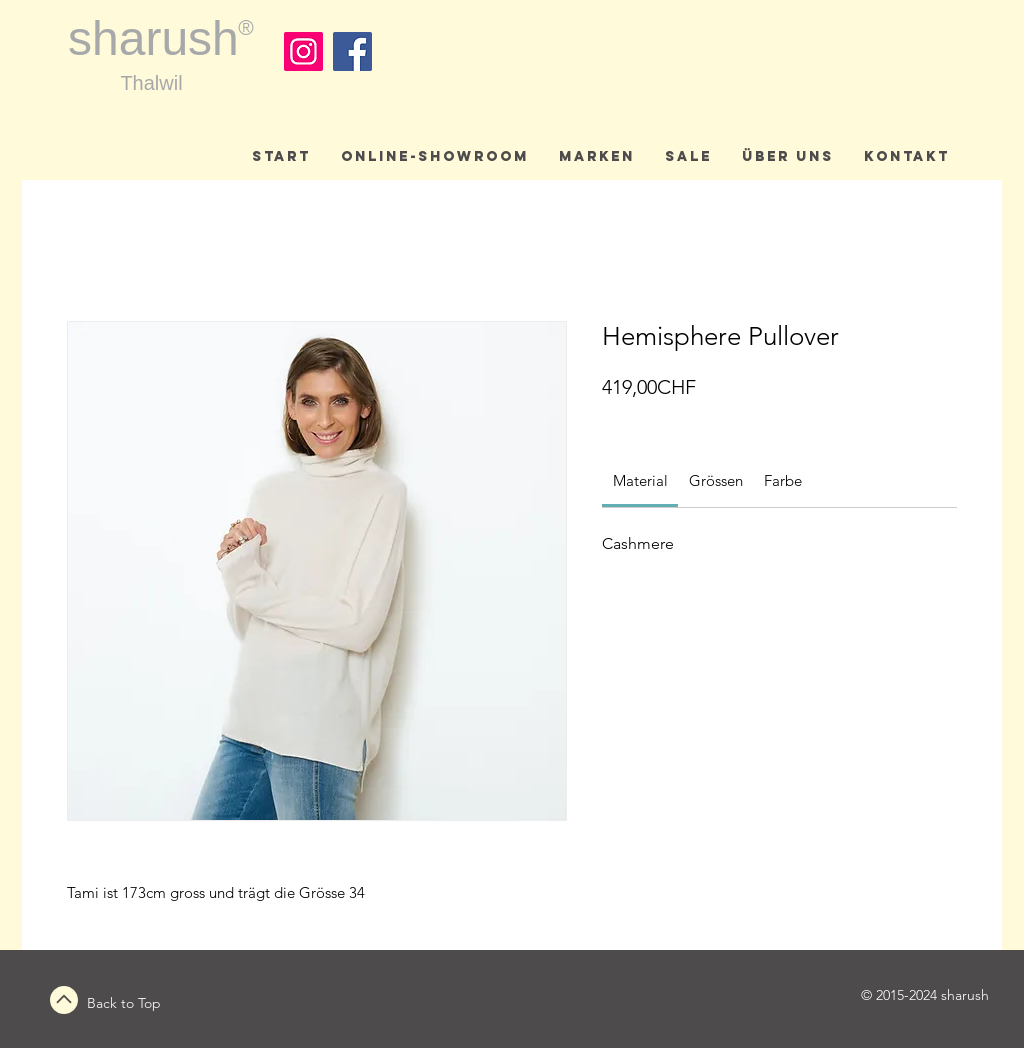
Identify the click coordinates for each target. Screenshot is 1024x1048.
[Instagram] (303, 51)
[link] (640, 480)
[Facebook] (352, 51)
